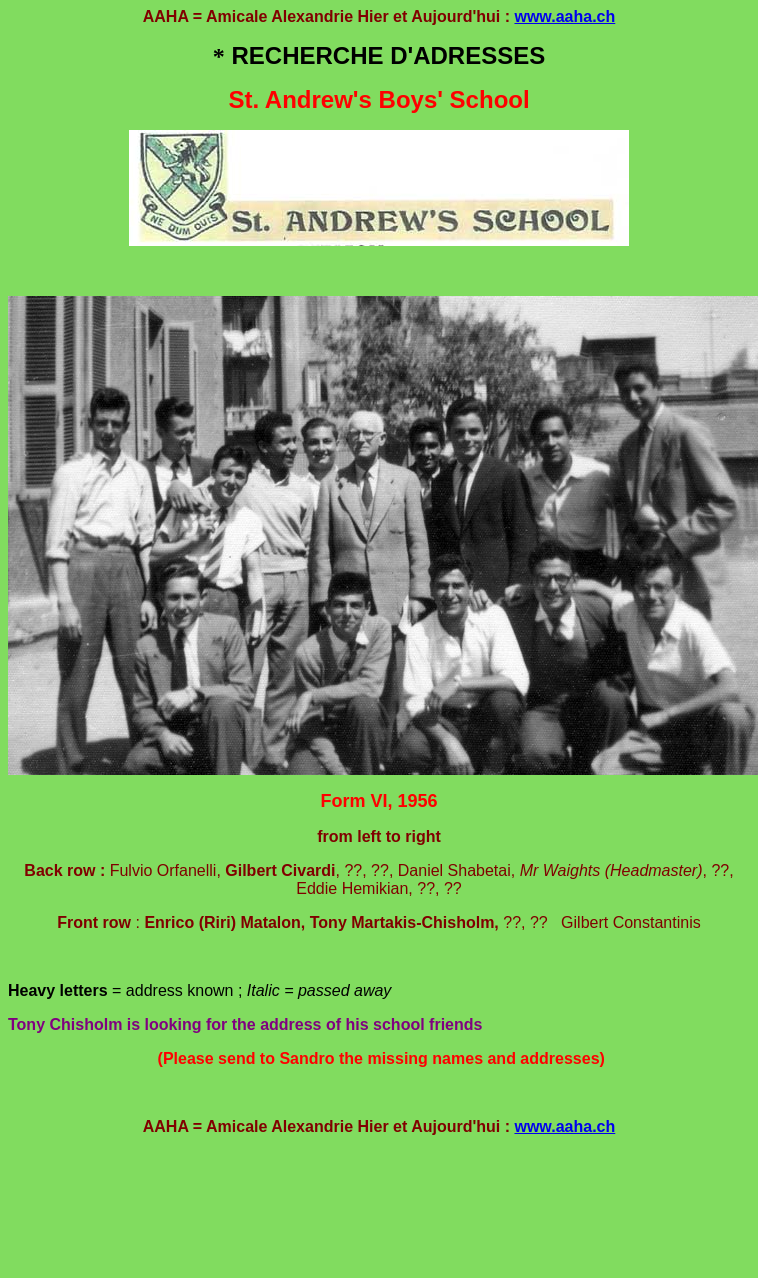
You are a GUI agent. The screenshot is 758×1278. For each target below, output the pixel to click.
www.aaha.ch (564, 16)
